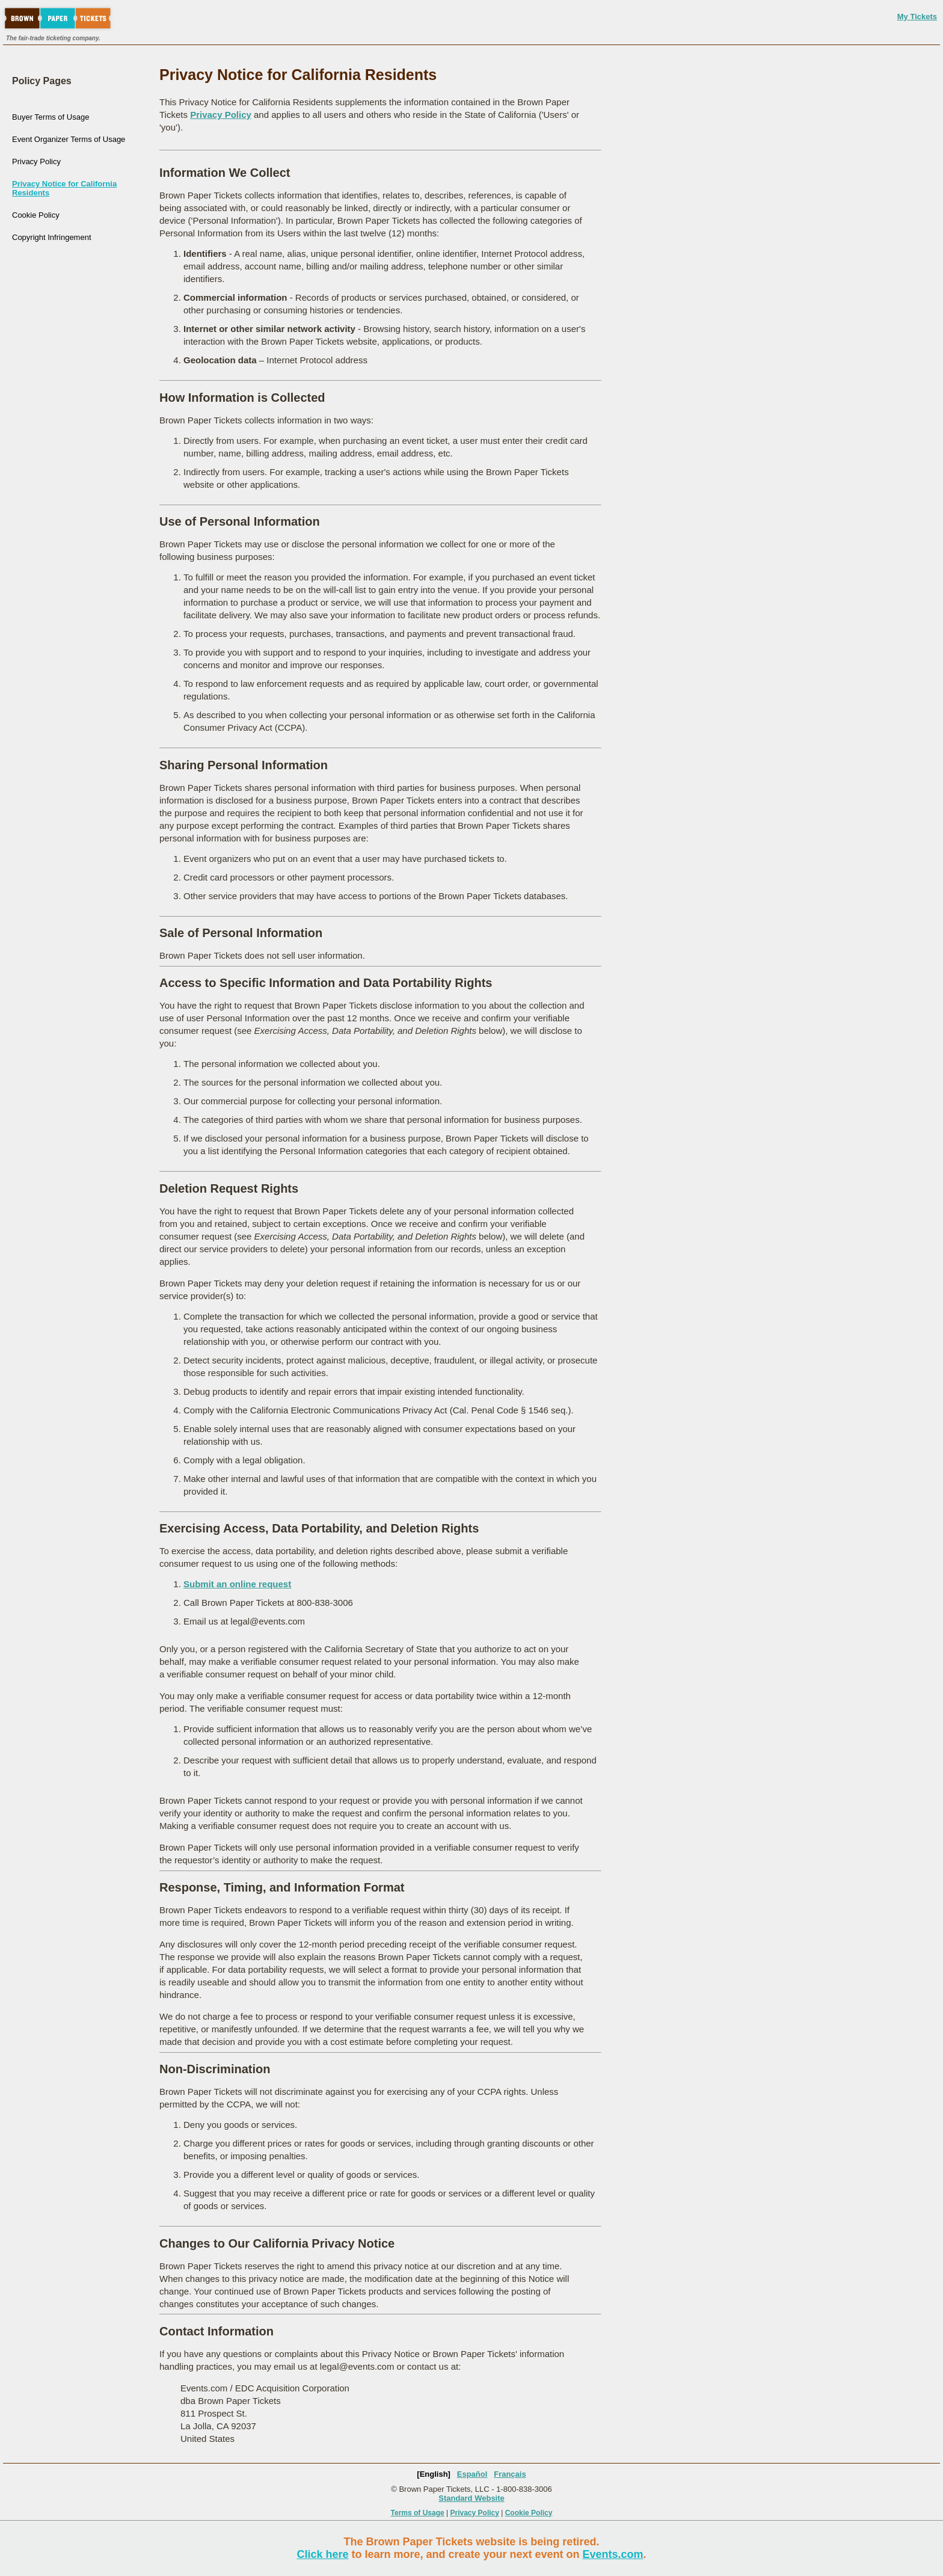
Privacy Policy (36, 161)
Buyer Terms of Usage (50, 116)
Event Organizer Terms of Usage (68, 139)
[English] (433, 2474)
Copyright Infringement (51, 237)
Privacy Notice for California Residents (64, 188)
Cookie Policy (36, 215)
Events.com (613, 2554)
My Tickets (917, 16)
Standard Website (471, 2498)
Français (510, 2474)
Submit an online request (237, 1584)
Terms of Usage (417, 2513)
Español (472, 2474)
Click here (322, 2554)
